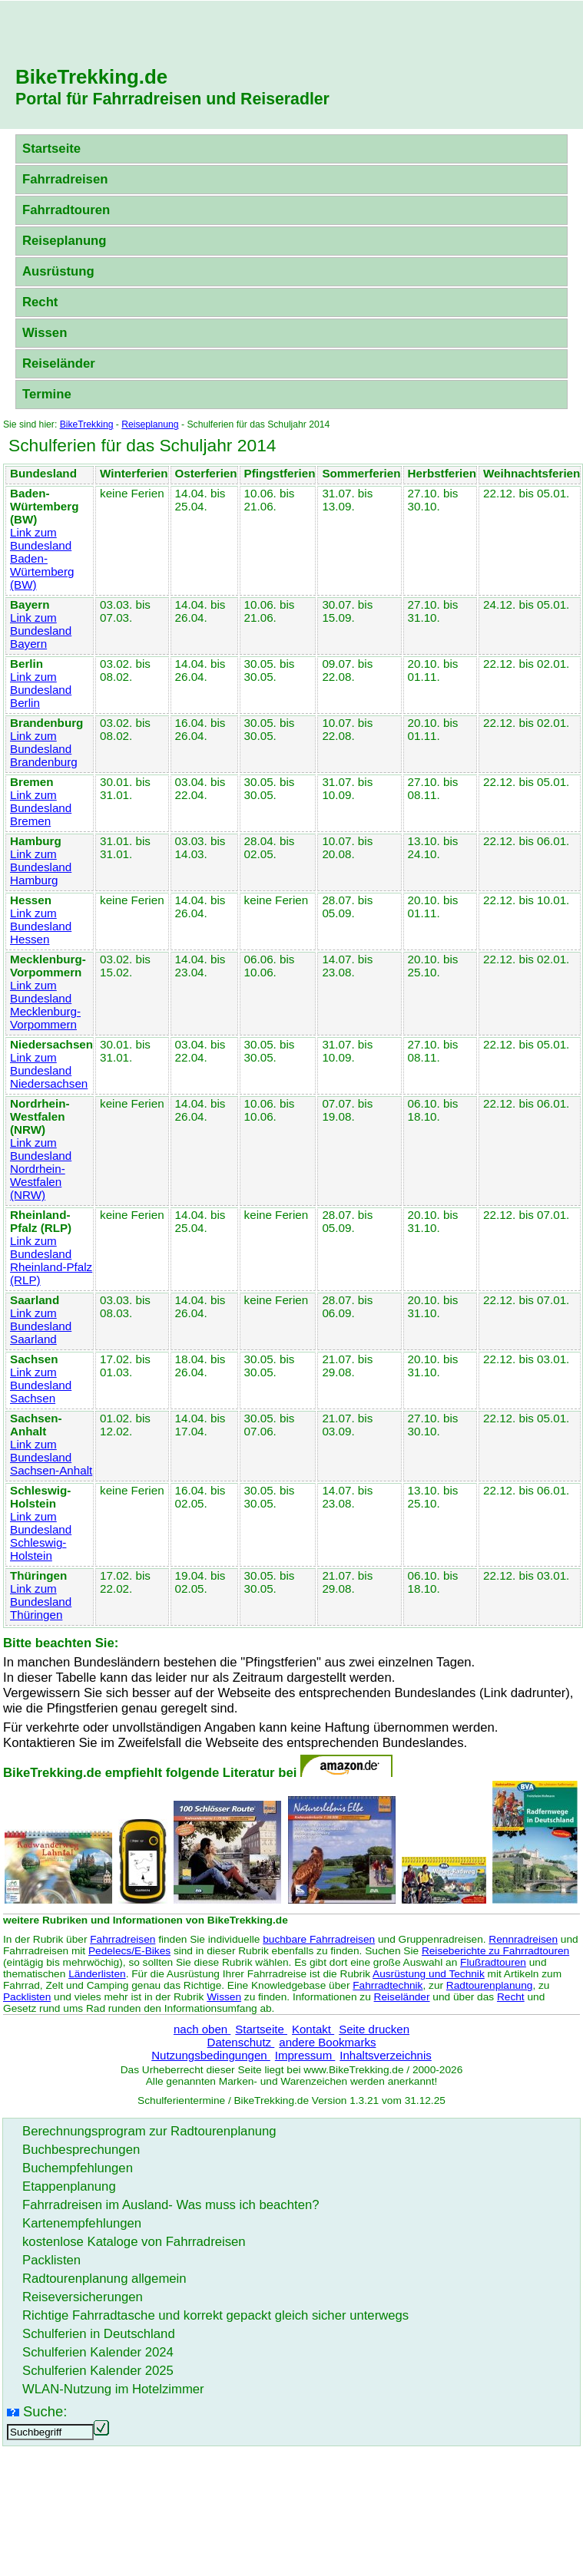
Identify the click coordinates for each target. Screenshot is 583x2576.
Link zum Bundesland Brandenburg (44, 748)
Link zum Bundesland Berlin (40, 689)
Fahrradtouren (66, 210)
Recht (40, 302)
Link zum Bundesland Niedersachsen (49, 1070)
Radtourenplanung (489, 1985)
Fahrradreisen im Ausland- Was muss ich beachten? (171, 2205)
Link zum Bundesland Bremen (40, 807)
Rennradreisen (523, 1939)
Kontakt (313, 2029)
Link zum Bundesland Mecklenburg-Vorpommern (45, 1005)
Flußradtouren (493, 1962)
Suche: (45, 2411)
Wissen (44, 332)
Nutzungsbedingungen (210, 2055)
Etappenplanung (69, 2186)
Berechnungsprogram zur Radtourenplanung (149, 2131)
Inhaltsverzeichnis (385, 2055)
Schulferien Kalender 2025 (98, 2370)
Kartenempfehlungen (81, 2223)
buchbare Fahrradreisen (319, 1939)
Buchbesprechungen (81, 2149)
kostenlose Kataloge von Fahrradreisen (134, 2241)
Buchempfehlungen (77, 2168)
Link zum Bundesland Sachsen (40, 1385)
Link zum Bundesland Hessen (40, 926)
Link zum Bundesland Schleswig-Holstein (40, 1536)
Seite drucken (374, 2029)
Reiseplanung (64, 240)
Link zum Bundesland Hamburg (40, 867)
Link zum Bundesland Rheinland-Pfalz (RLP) (51, 1260)
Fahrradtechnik (387, 1985)
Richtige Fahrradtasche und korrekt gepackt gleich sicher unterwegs (215, 2315)
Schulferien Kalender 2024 (98, 2352)
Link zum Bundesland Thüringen (40, 1601)
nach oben (202, 2029)
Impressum (305, 2055)
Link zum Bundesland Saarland (40, 1326)
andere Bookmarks (327, 2042)
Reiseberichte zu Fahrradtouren (495, 1951)
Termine (46, 394)
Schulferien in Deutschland (98, 2334)
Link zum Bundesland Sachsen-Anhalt (51, 1457)
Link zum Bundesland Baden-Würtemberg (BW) (42, 558)
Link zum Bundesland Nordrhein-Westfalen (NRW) (40, 1168)
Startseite (51, 148)
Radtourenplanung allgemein (104, 2278)
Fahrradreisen (65, 179)
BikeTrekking (87, 424)
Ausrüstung (58, 271)
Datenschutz (241, 2042)
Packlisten (27, 1997)
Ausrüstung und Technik (429, 1974)
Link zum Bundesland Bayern (40, 630)
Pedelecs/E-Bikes (129, 1951)
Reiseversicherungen (82, 2297)
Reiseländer (58, 363)
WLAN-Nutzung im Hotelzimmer (113, 2389)
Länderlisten (97, 1974)
